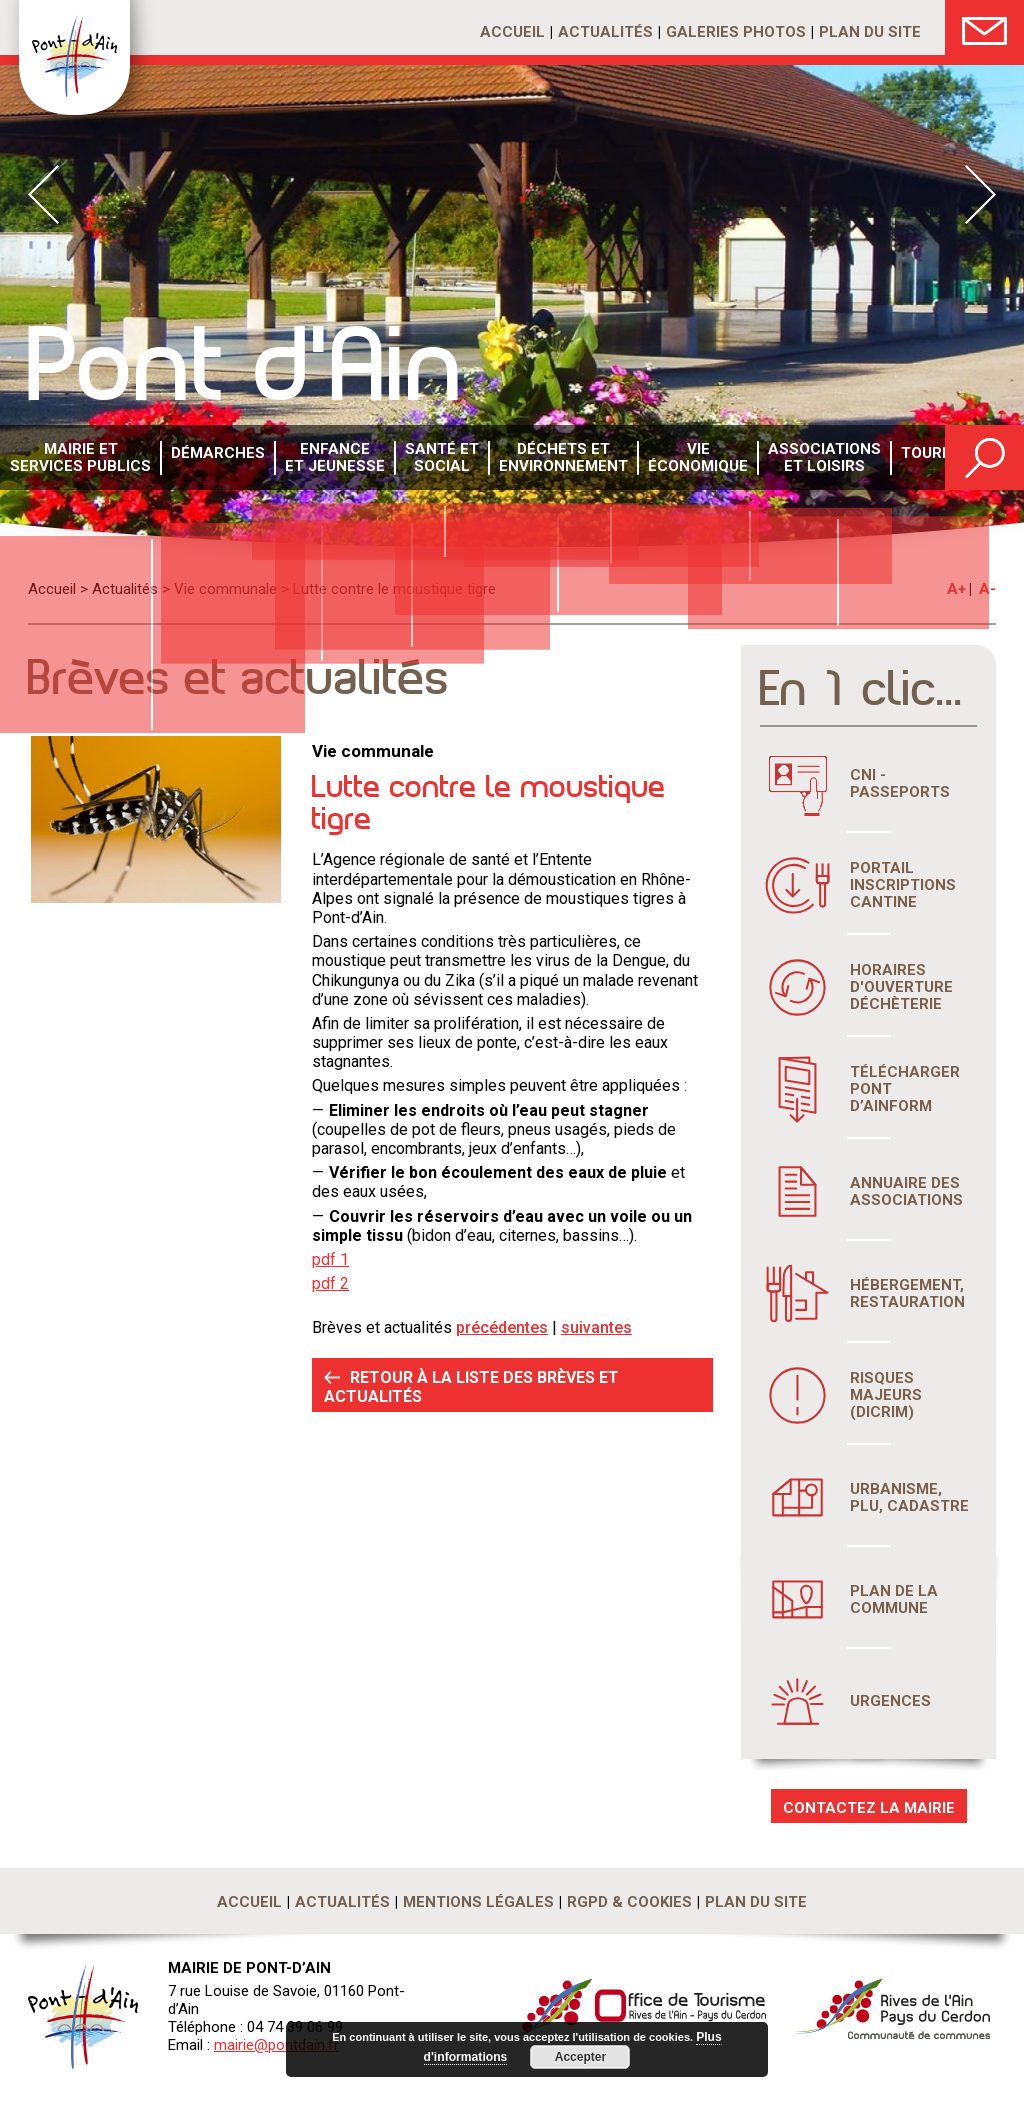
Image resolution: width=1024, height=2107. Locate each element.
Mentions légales (478, 1902)
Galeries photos (736, 32)
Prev (43, 194)
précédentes (502, 1327)
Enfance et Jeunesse (318, 458)
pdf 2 (330, 1283)
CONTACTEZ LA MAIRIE (869, 1808)
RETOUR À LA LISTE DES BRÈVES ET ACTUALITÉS (471, 1387)
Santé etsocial (420, 458)
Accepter (576, 2057)
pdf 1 (330, 1259)
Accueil (512, 32)
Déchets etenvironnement (536, 458)
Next (980, 194)
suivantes (596, 1327)
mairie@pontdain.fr (276, 2045)
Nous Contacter (984, 27)
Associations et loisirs (786, 458)
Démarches (207, 459)
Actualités (605, 32)
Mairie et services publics (76, 458)
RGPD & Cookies (629, 1902)
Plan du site (870, 32)
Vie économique (665, 458)
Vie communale (225, 589)
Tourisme (896, 459)
